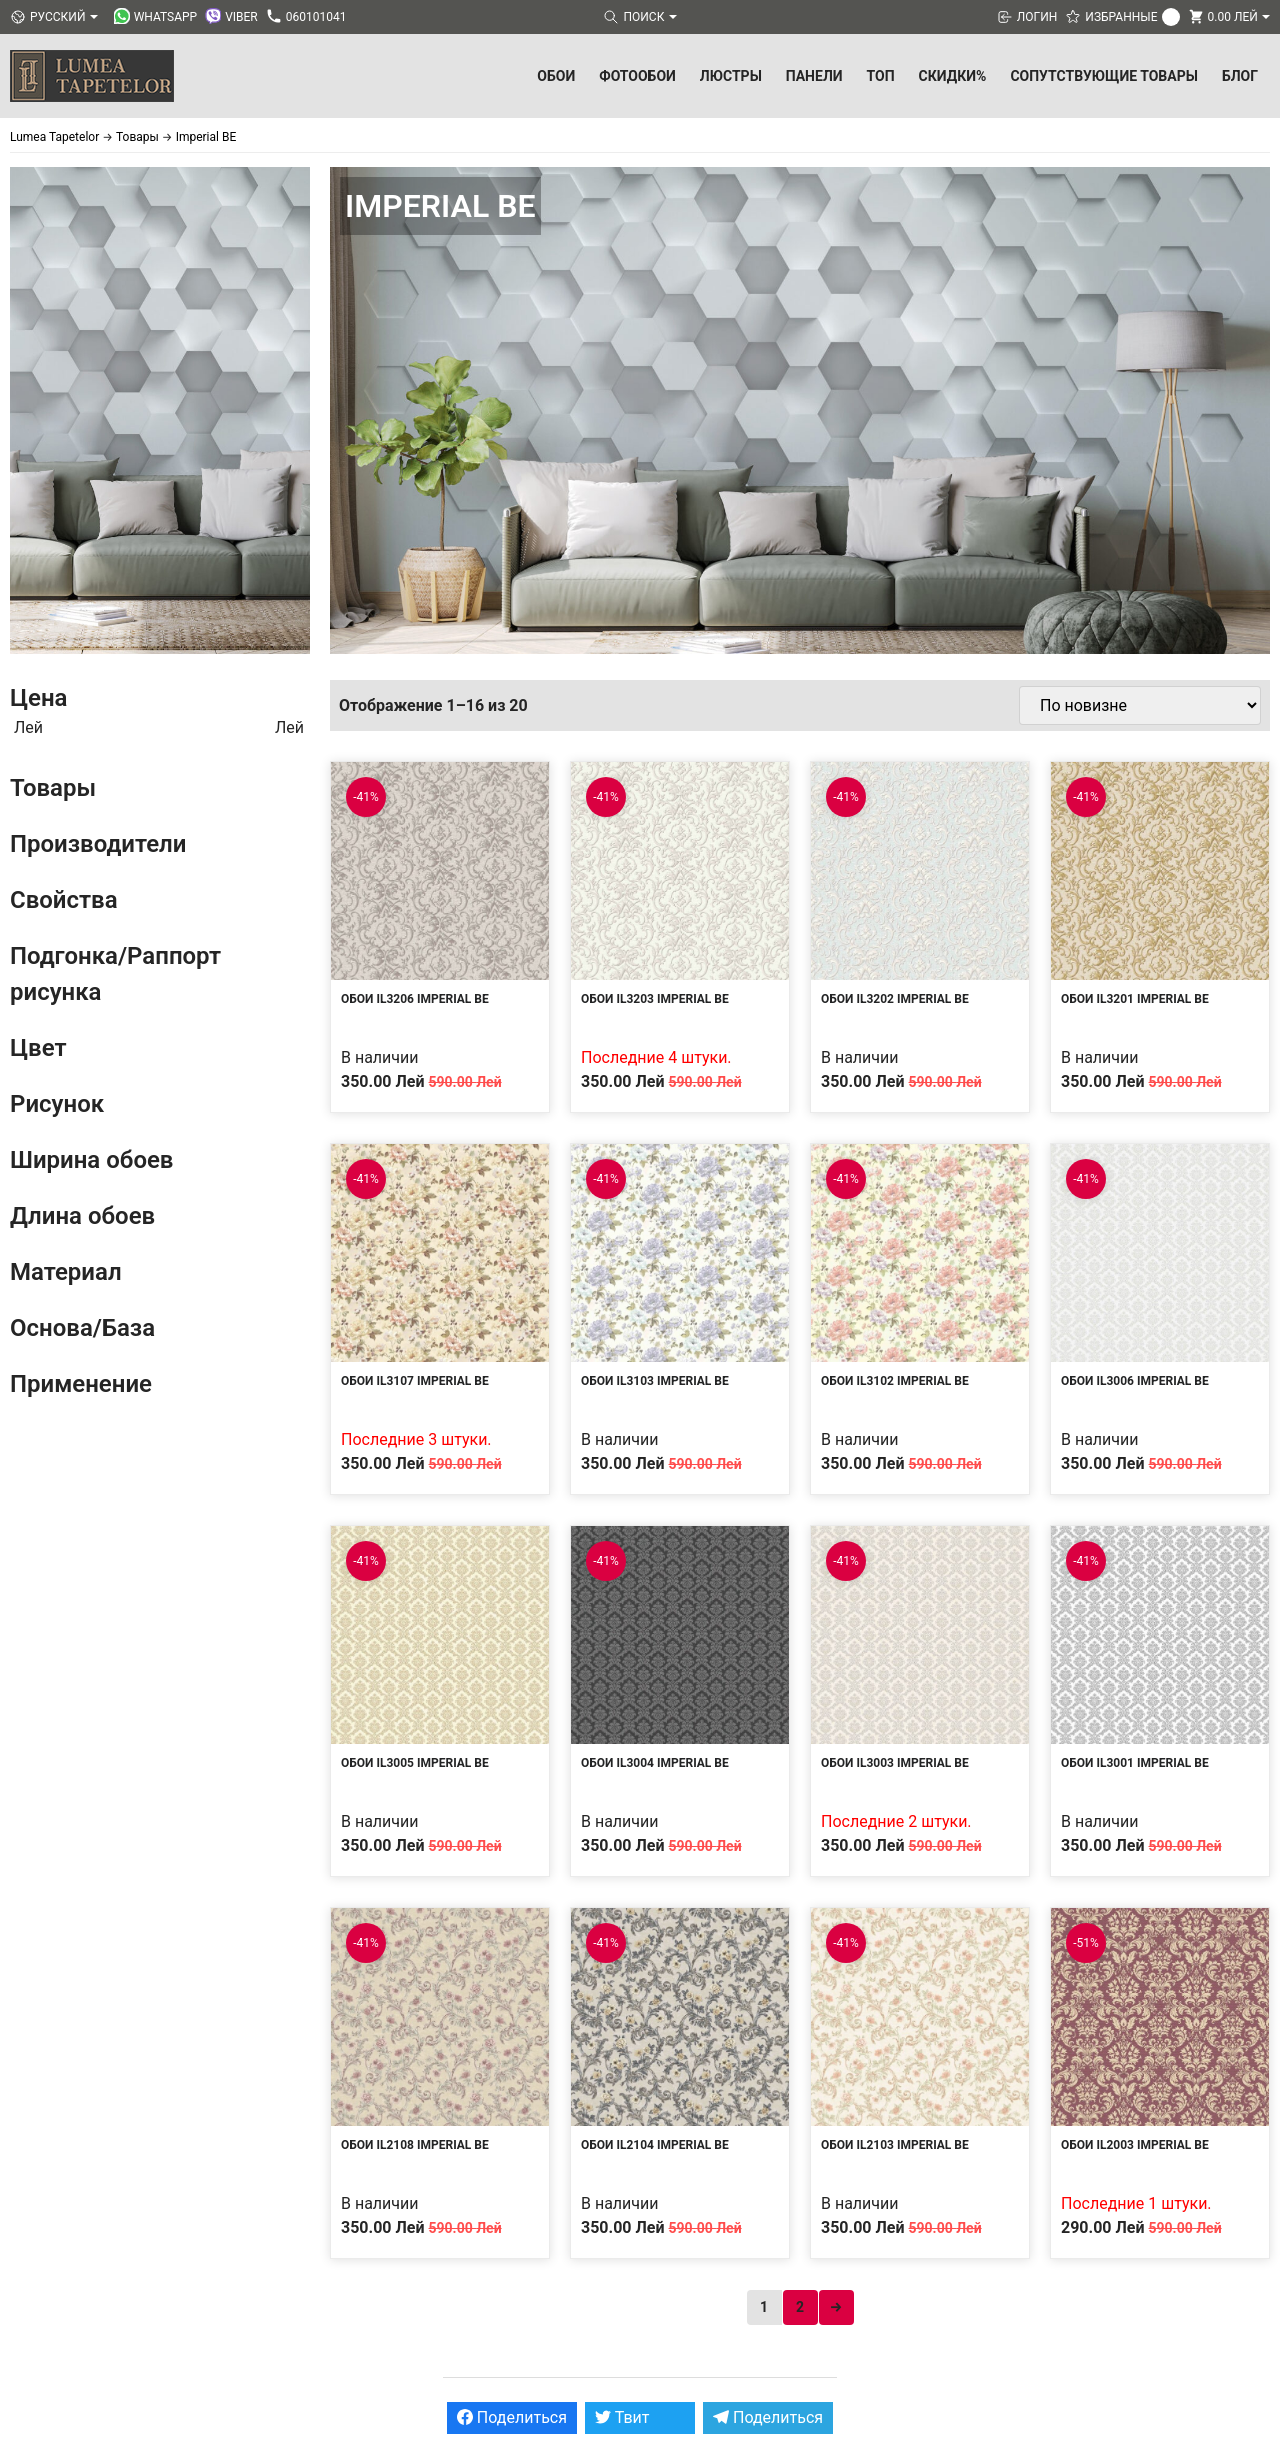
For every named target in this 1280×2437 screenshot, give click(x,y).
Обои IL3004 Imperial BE (655, 1763)
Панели (814, 76)
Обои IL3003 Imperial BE (895, 1763)
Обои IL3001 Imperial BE (1135, 1763)
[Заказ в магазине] (1140, 705)
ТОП (881, 76)
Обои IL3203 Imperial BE (655, 999)
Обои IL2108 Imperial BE (415, 2145)
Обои (556, 76)
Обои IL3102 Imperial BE (895, 1381)
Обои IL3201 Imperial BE (1135, 999)
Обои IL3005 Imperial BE (415, 1763)
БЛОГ (1240, 76)
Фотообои (637, 76)
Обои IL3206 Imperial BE (415, 999)
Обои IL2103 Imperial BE (895, 2145)
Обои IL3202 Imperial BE (895, 999)
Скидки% (953, 76)
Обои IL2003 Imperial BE (1135, 2145)
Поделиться (512, 2417)
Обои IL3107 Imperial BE (415, 1381)
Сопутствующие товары (1104, 76)
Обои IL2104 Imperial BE (655, 2145)
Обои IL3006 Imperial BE (1135, 1381)
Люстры (731, 76)
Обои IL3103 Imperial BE (655, 1381)
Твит (622, 2417)
